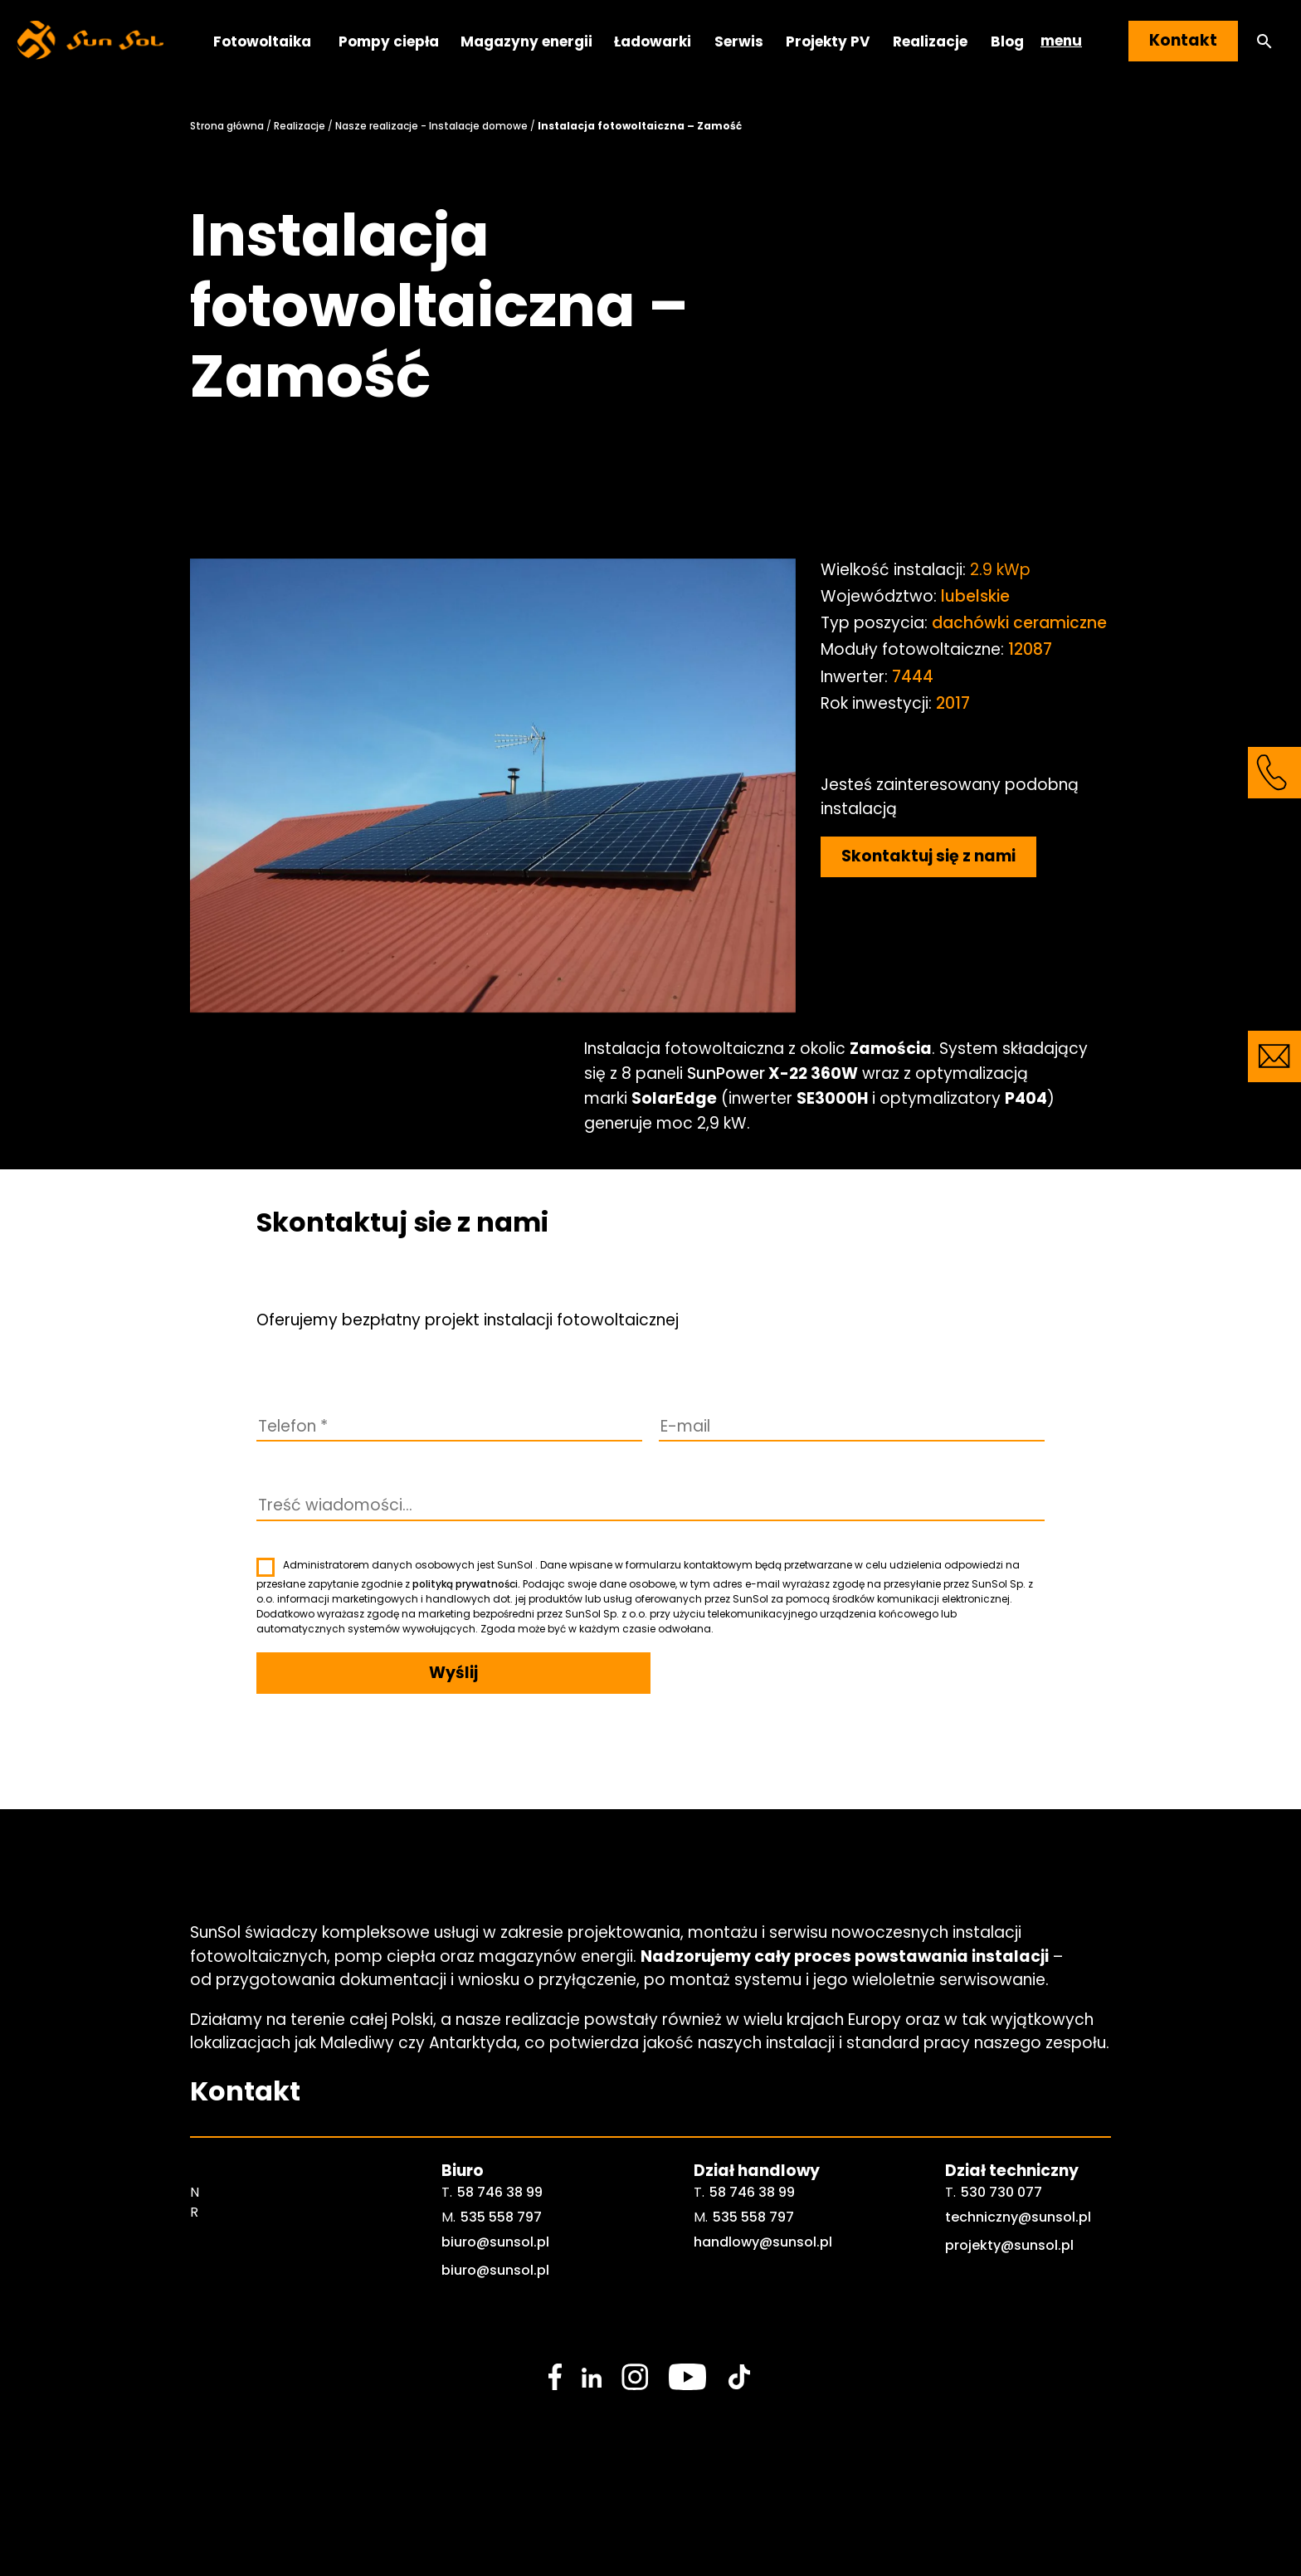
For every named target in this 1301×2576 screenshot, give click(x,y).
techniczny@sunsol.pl (1018, 2217)
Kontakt (1183, 40)
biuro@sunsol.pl (495, 2242)
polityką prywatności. (466, 1584)
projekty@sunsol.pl (1009, 2245)
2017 (953, 703)
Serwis (738, 41)
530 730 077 (1001, 2192)
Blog (1007, 41)
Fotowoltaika (262, 41)
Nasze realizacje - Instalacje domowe (431, 126)
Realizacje (930, 41)
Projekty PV (828, 41)
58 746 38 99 (500, 2192)
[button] (1264, 41)
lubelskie (975, 596)
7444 (912, 677)
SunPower (726, 1073)
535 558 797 (501, 2217)
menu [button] (1061, 41)
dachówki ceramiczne (1019, 623)
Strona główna (227, 126)
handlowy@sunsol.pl (763, 2242)
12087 (1030, 649)
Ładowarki (652, 41)
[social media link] (555, 2377)
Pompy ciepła (389, 41)
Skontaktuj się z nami (928, 856)
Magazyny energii (526, 41)
